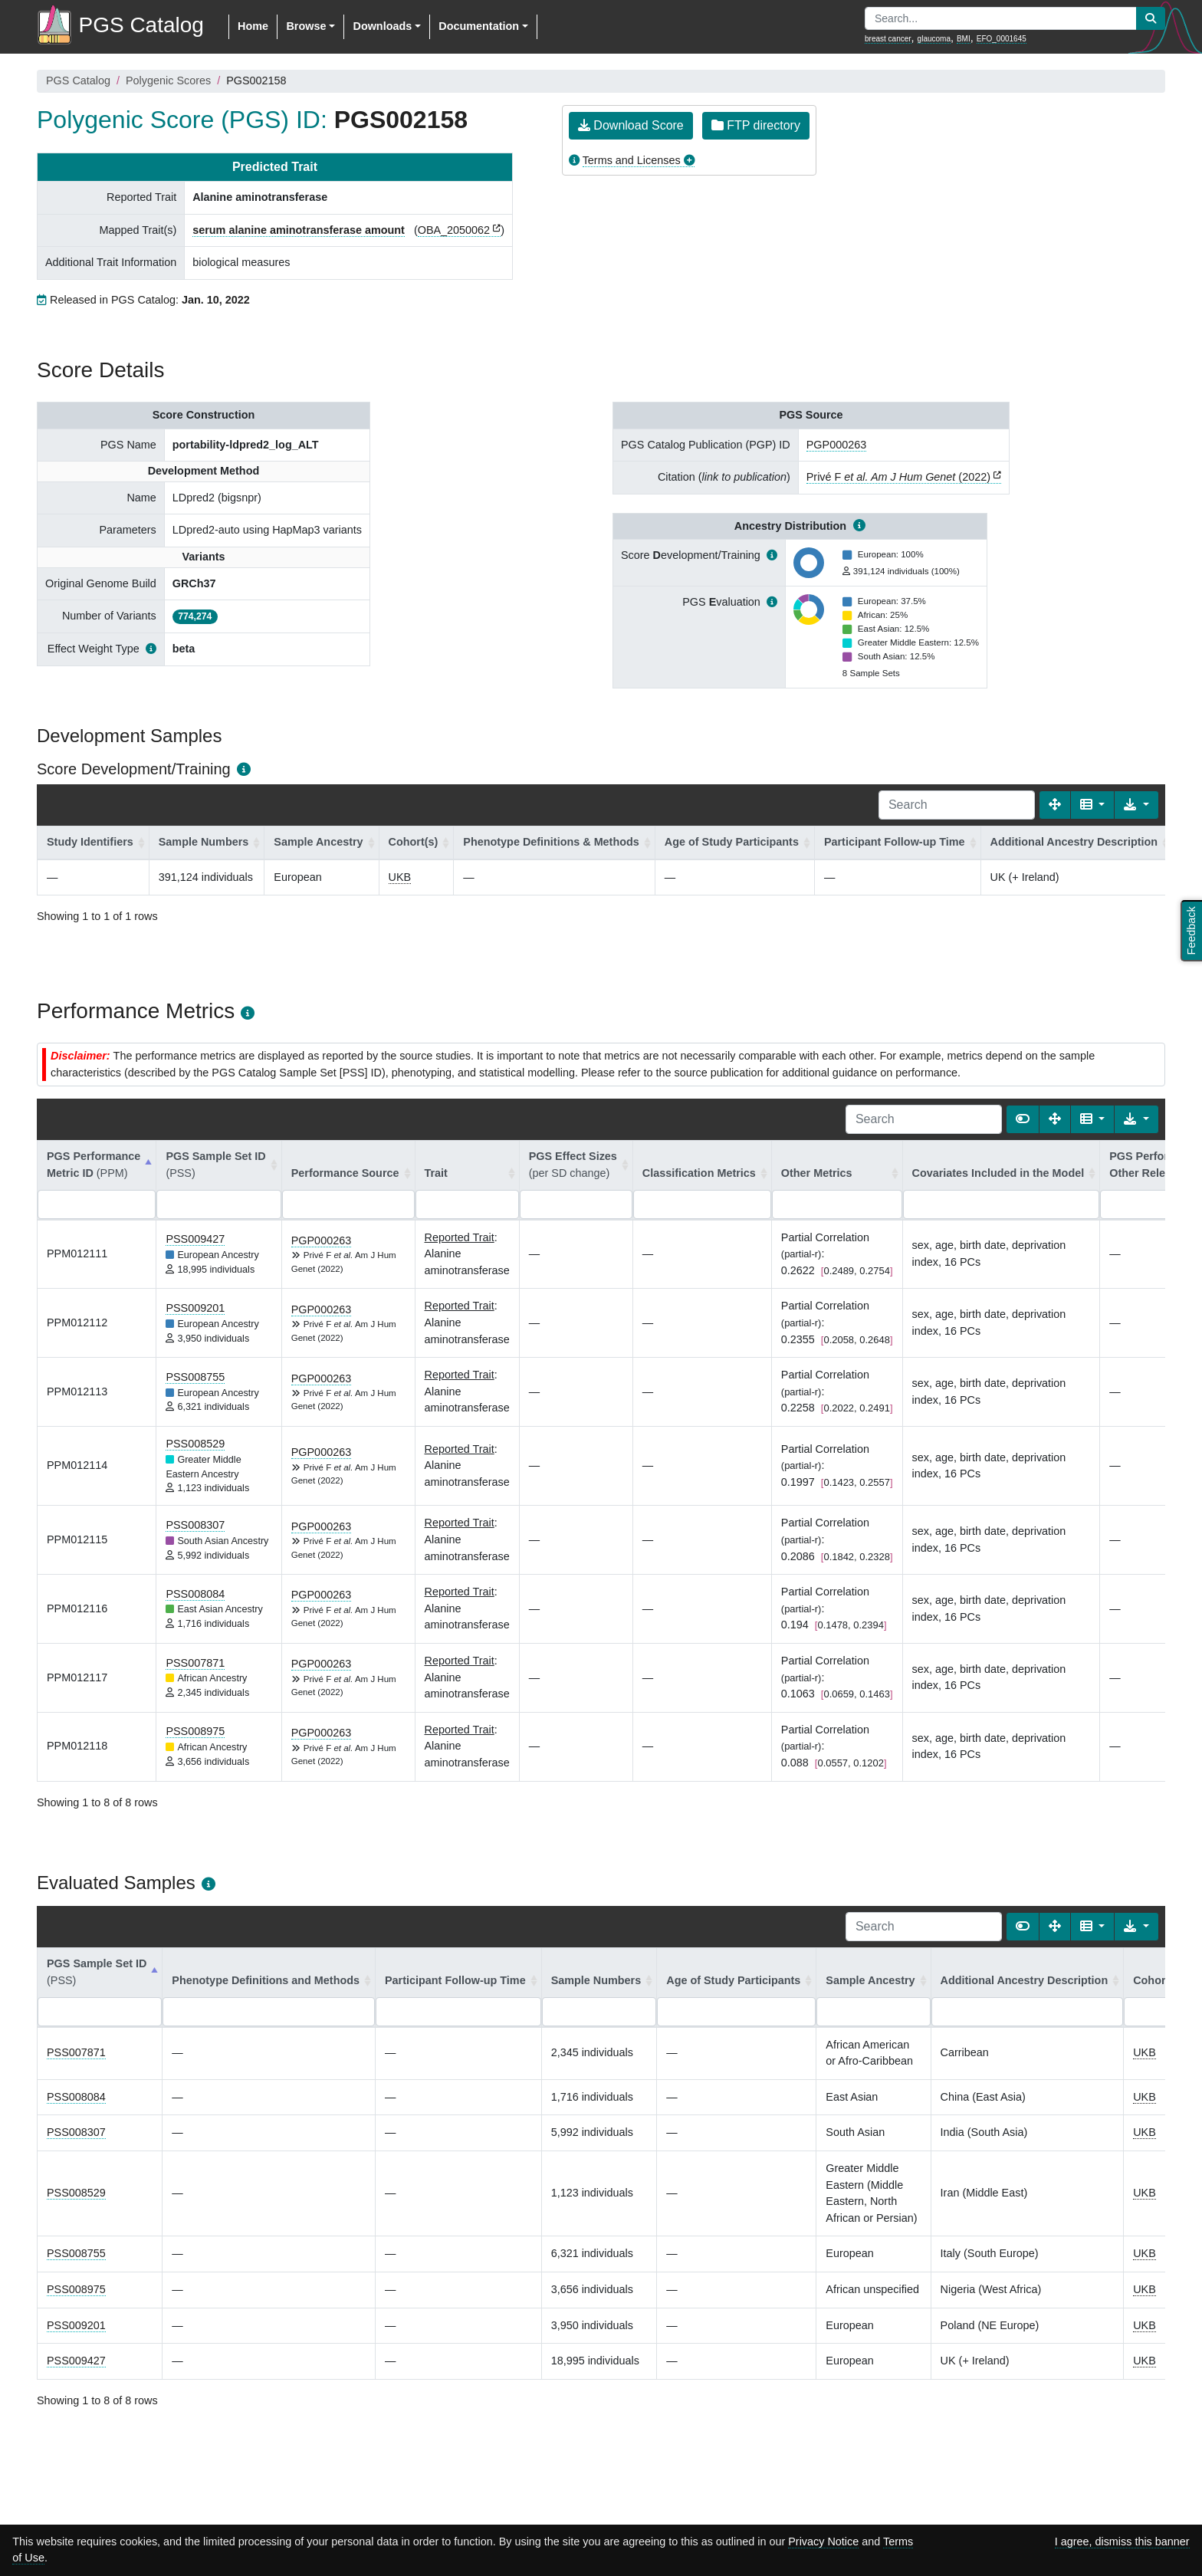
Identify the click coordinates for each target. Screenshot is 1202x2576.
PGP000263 (836, 445)
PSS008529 (195, 1444)
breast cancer (888, 38)
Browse (306, 26)
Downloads (382, 26)
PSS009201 (195, 1308)
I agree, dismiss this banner (1122, 2541)
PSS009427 (195, 1239)
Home (253, 26)
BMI (963, 38)
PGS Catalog (78, 80)
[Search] (957, 805)
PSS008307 (195, 1525)
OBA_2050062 (454, 230)
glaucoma (934, 38)
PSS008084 (195, 1594)
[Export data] (1136, 805)
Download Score (631, 125)
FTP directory (755, 125)
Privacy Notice (823, 2541)
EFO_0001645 (1001, 38)
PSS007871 (195, 1663)
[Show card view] (1022, 1119)
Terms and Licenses (632, 160)
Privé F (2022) (898, 477)
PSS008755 (195, 1377)
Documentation (478, 26)
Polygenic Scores (168, 80)
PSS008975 (195, 1731)
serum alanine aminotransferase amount (298, 230)
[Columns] (1092, 805)
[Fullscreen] (1055, 805)
